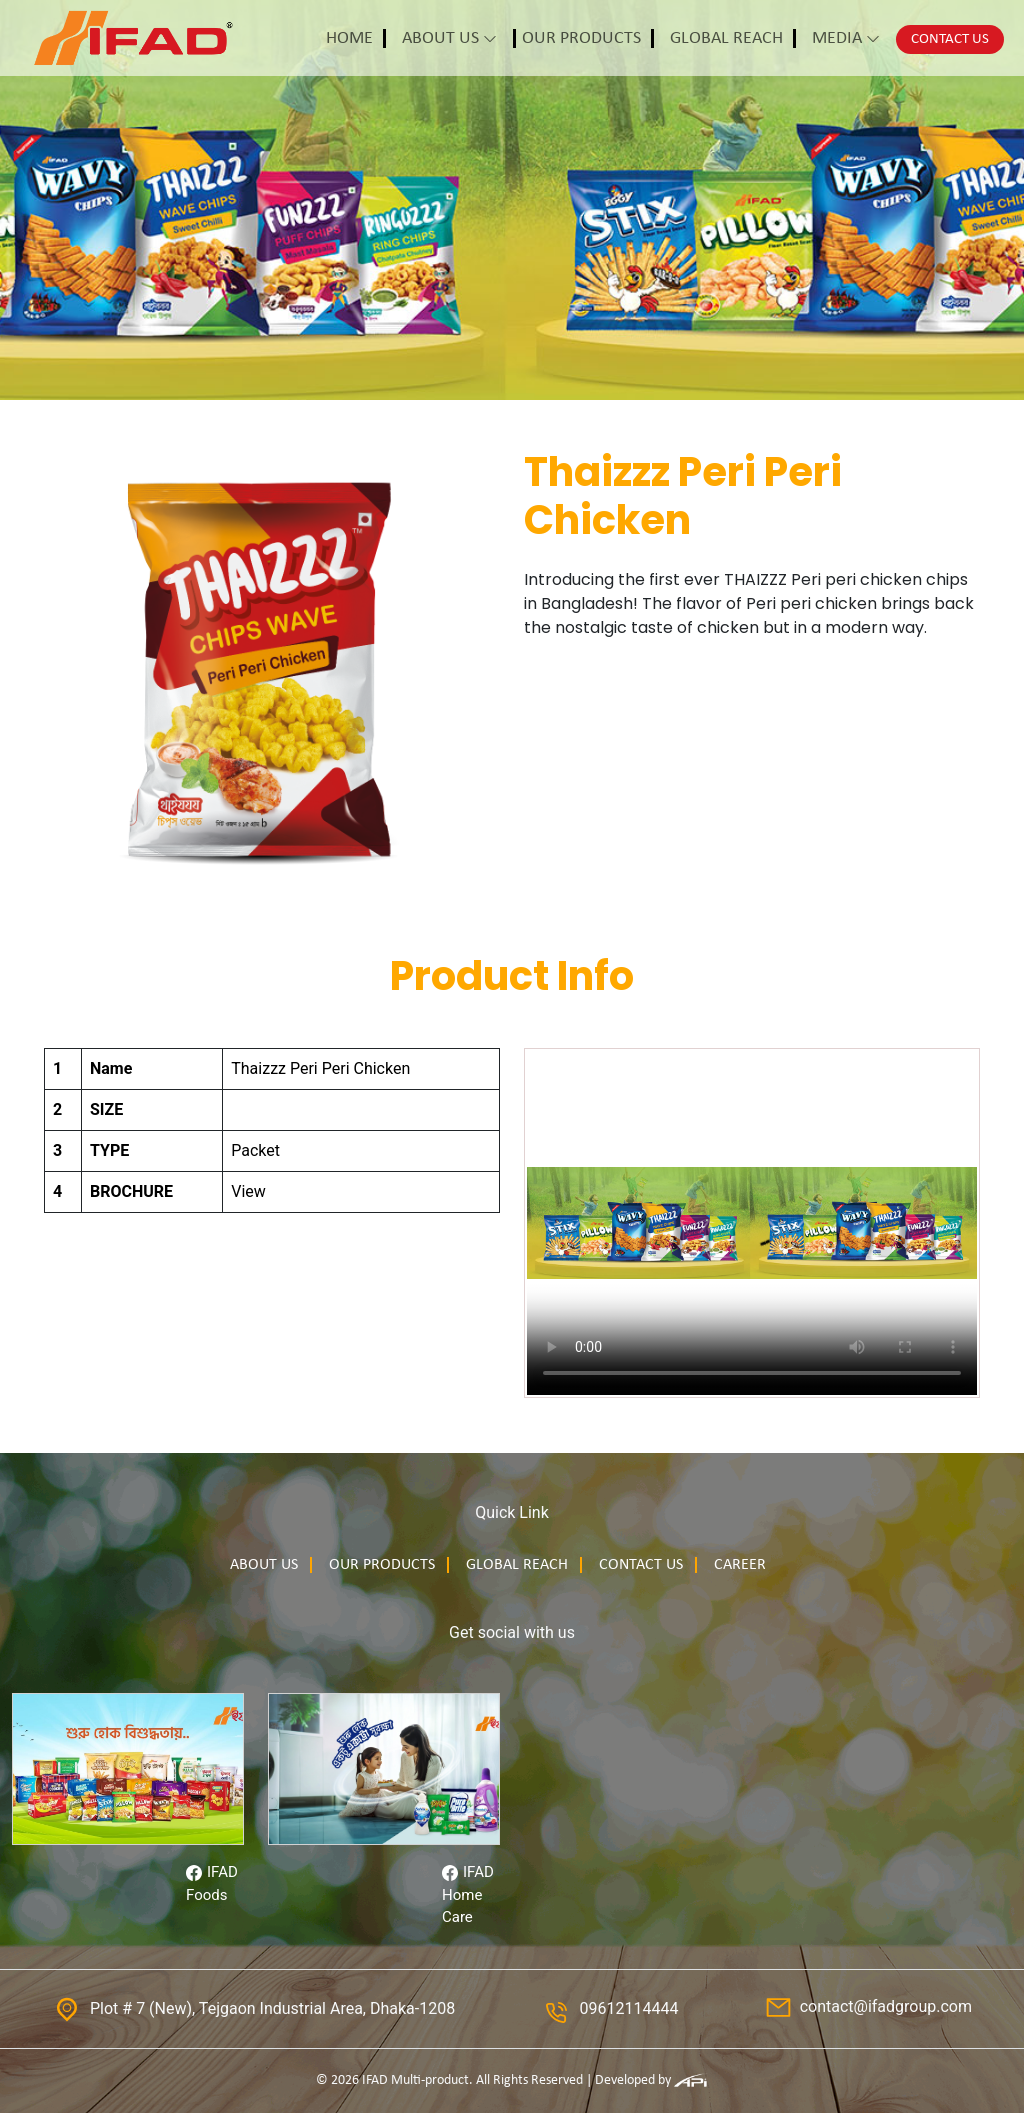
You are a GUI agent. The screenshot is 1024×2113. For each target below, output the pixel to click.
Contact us (641, 1565)
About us (264, 1565)
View (248, 1191)
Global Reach (517, 1565)
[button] (356, 38)
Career (740, 1565)
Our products (382, 1565)
